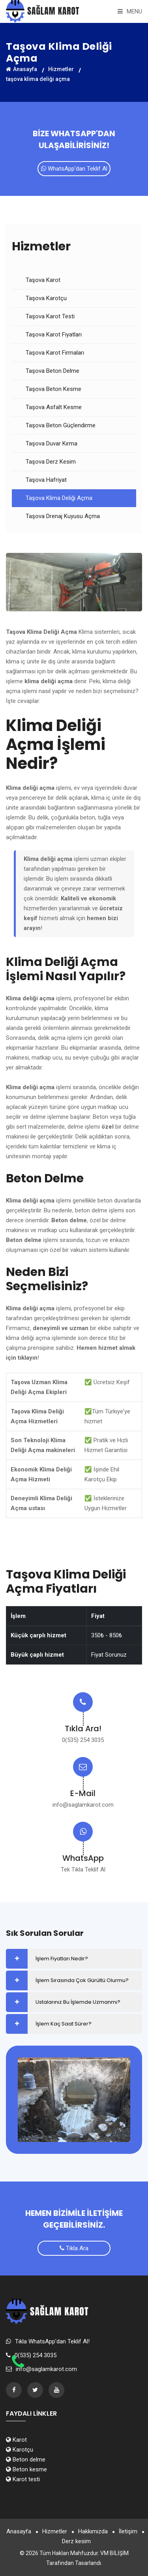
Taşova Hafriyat (46, 479)
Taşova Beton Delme (52, 370)
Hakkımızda (93, 2531)
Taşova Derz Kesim (51, 461)
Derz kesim (76, 2541)
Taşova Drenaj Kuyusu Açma (63, 516)
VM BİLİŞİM (114, 2553)
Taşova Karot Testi (50, 316)
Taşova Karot (43, 280)
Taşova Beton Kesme (53, 389)
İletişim (128, 2531)
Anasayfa (21, 69)
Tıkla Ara (74, 2248)
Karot (16, 2439)
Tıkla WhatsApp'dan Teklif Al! (52, 2341)
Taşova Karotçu (46, 298)
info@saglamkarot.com (83, 1804)
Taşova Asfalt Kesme (54, 407)
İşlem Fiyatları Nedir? (62, 1958)
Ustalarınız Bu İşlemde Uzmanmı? (78, 2002)
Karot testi (23, 2479)
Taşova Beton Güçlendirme (61, 425)
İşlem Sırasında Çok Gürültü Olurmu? (82, 1980)
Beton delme (25, 2459)
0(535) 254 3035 (83, 1740)
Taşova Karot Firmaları (55, 352)
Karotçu (19, 2449)
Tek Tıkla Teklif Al (83, 1869)
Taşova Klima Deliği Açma (59, 498)
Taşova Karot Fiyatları (54, 334)
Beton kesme (26, 2469)
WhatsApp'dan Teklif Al (74, 168)
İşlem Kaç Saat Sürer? (64, 2023)
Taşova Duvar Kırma (51, 443)
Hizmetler (61, 69)
